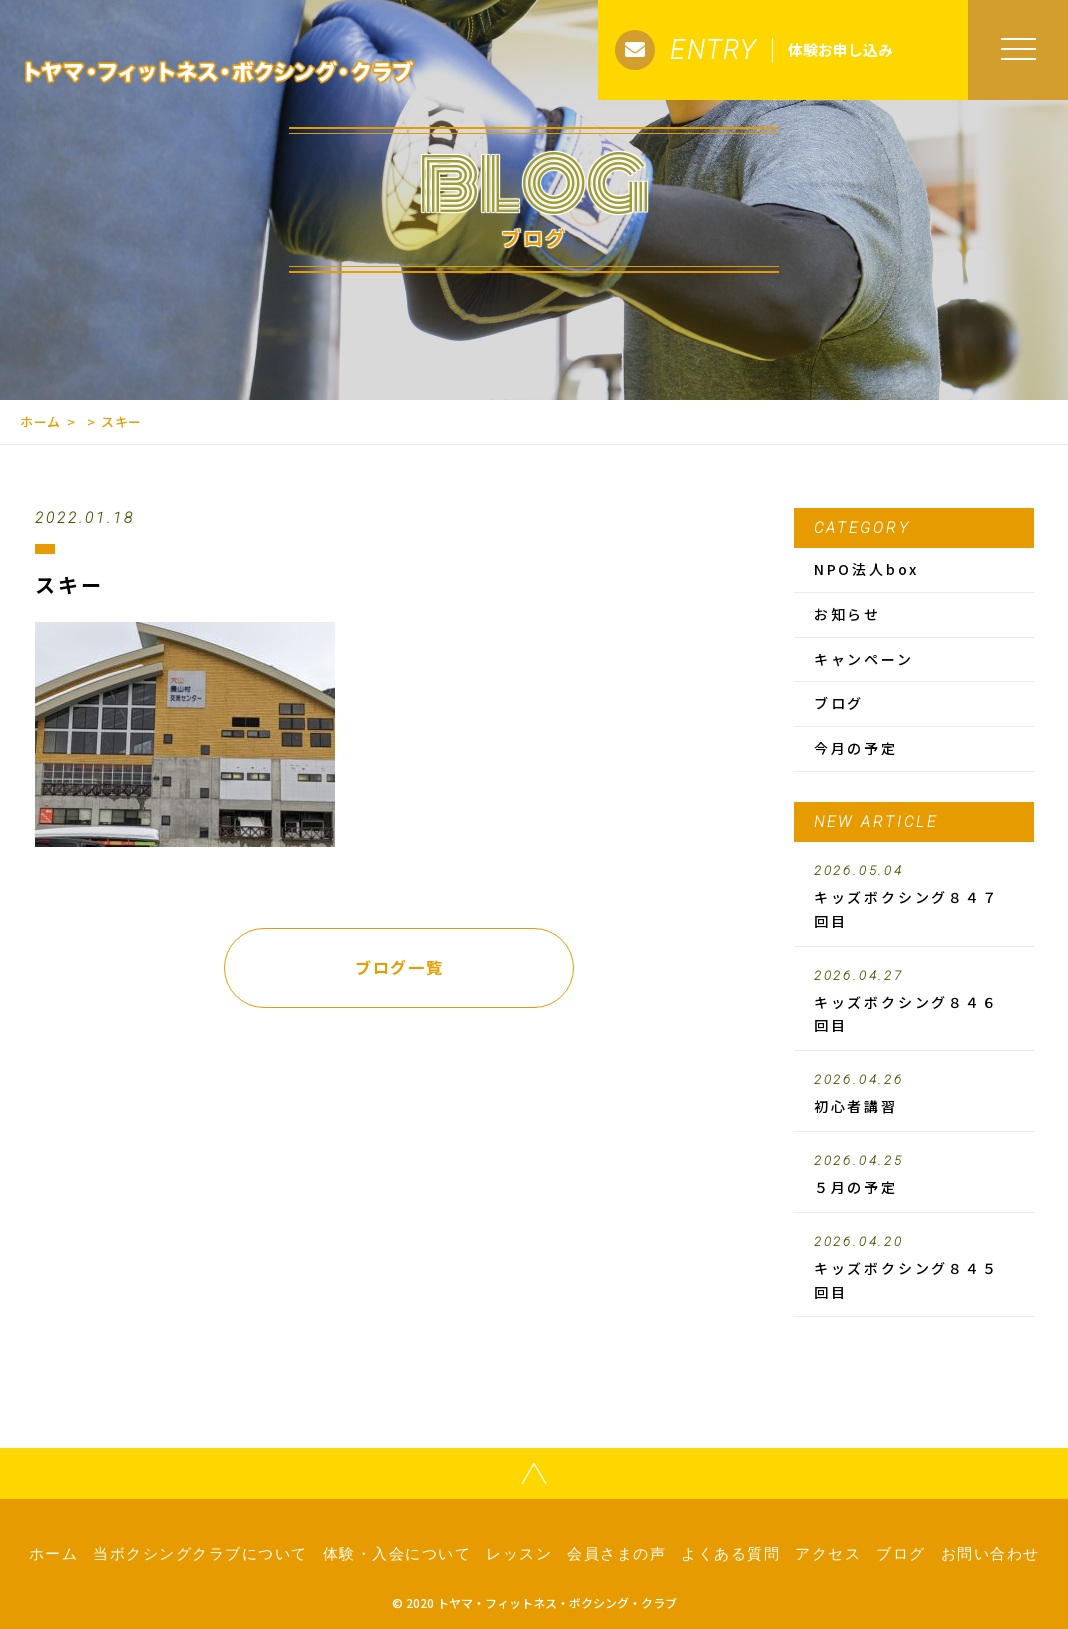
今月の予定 (856, 748)
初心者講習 (914, 1094)
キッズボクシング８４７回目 (914, 897)
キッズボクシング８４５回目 (914, 1268)
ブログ (839, 703)
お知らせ (847, 614)
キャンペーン (864, 659)
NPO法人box (866, 569)
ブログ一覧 (399, 967)
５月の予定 (914, 1175)
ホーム (40, 421)
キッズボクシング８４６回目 (914, 1002)
